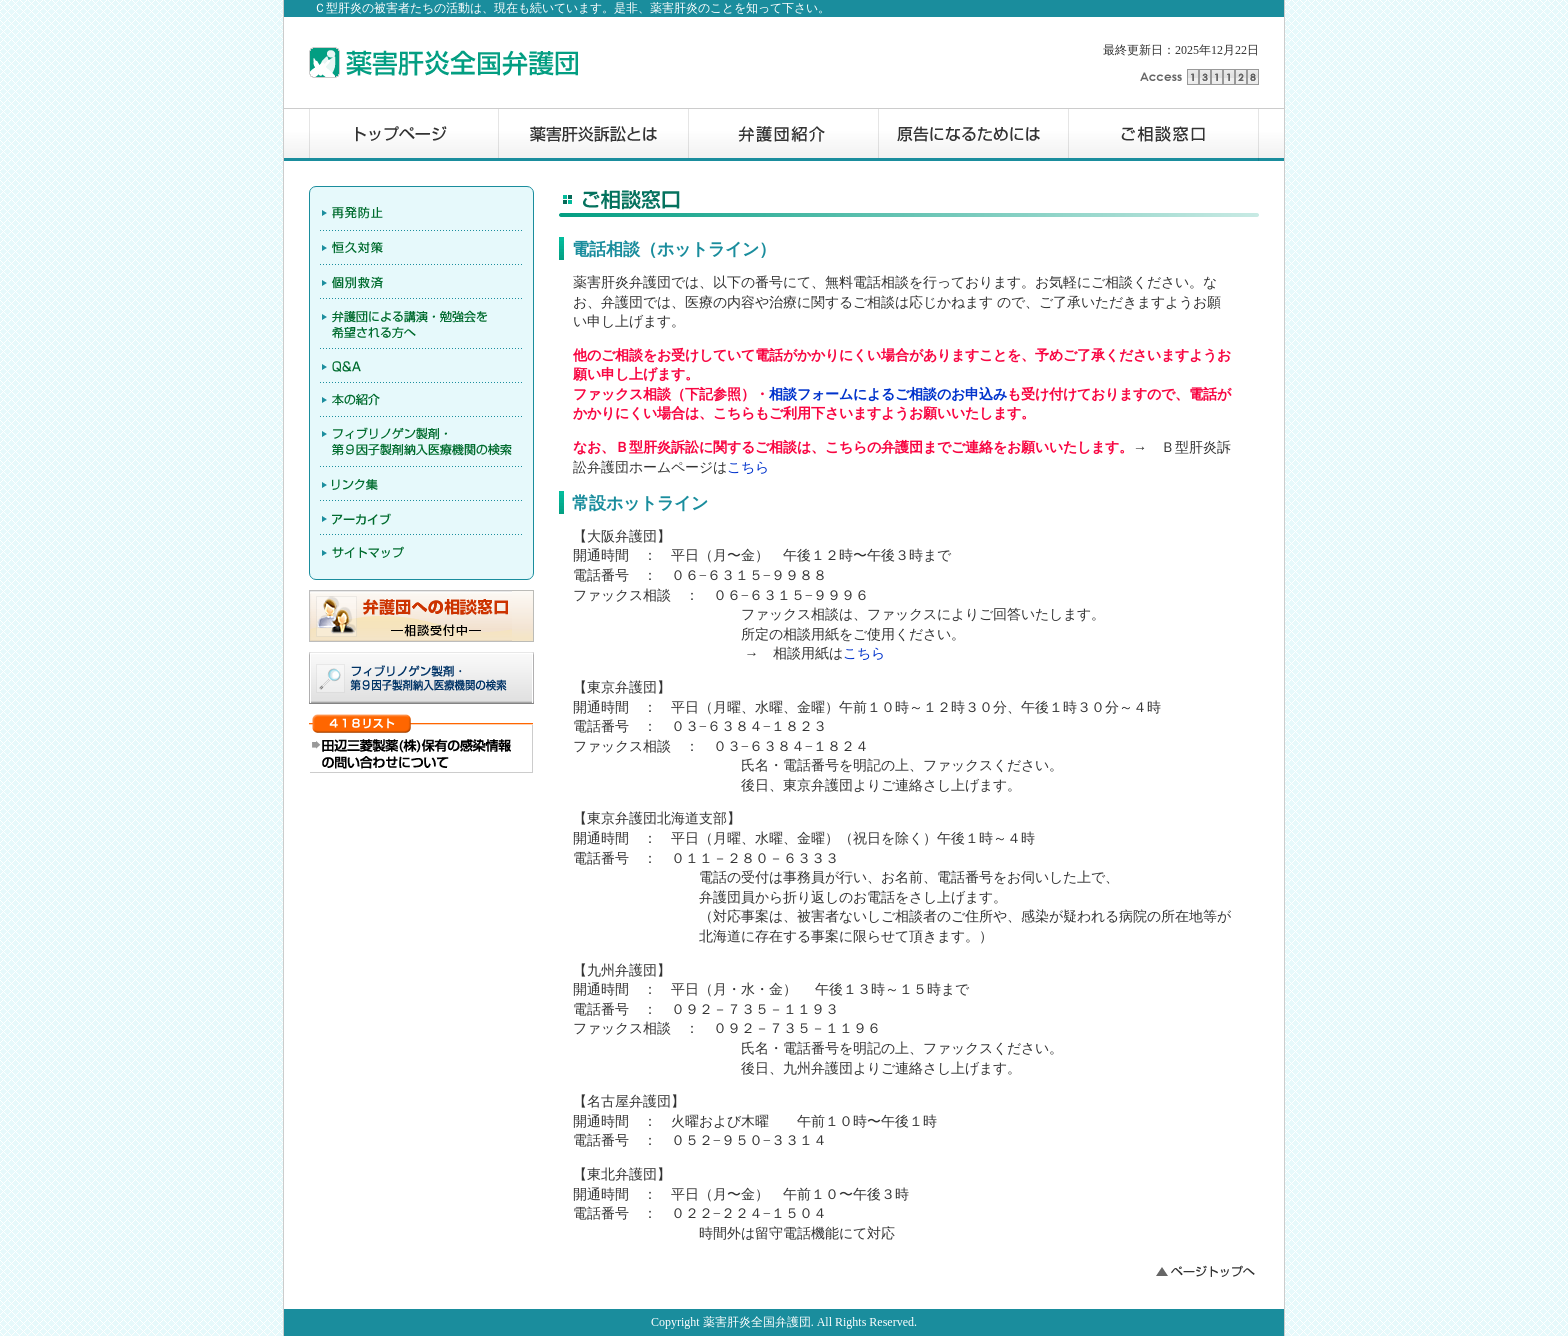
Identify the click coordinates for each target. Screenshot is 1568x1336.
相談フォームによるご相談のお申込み (888, 394)
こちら (748, 467)
